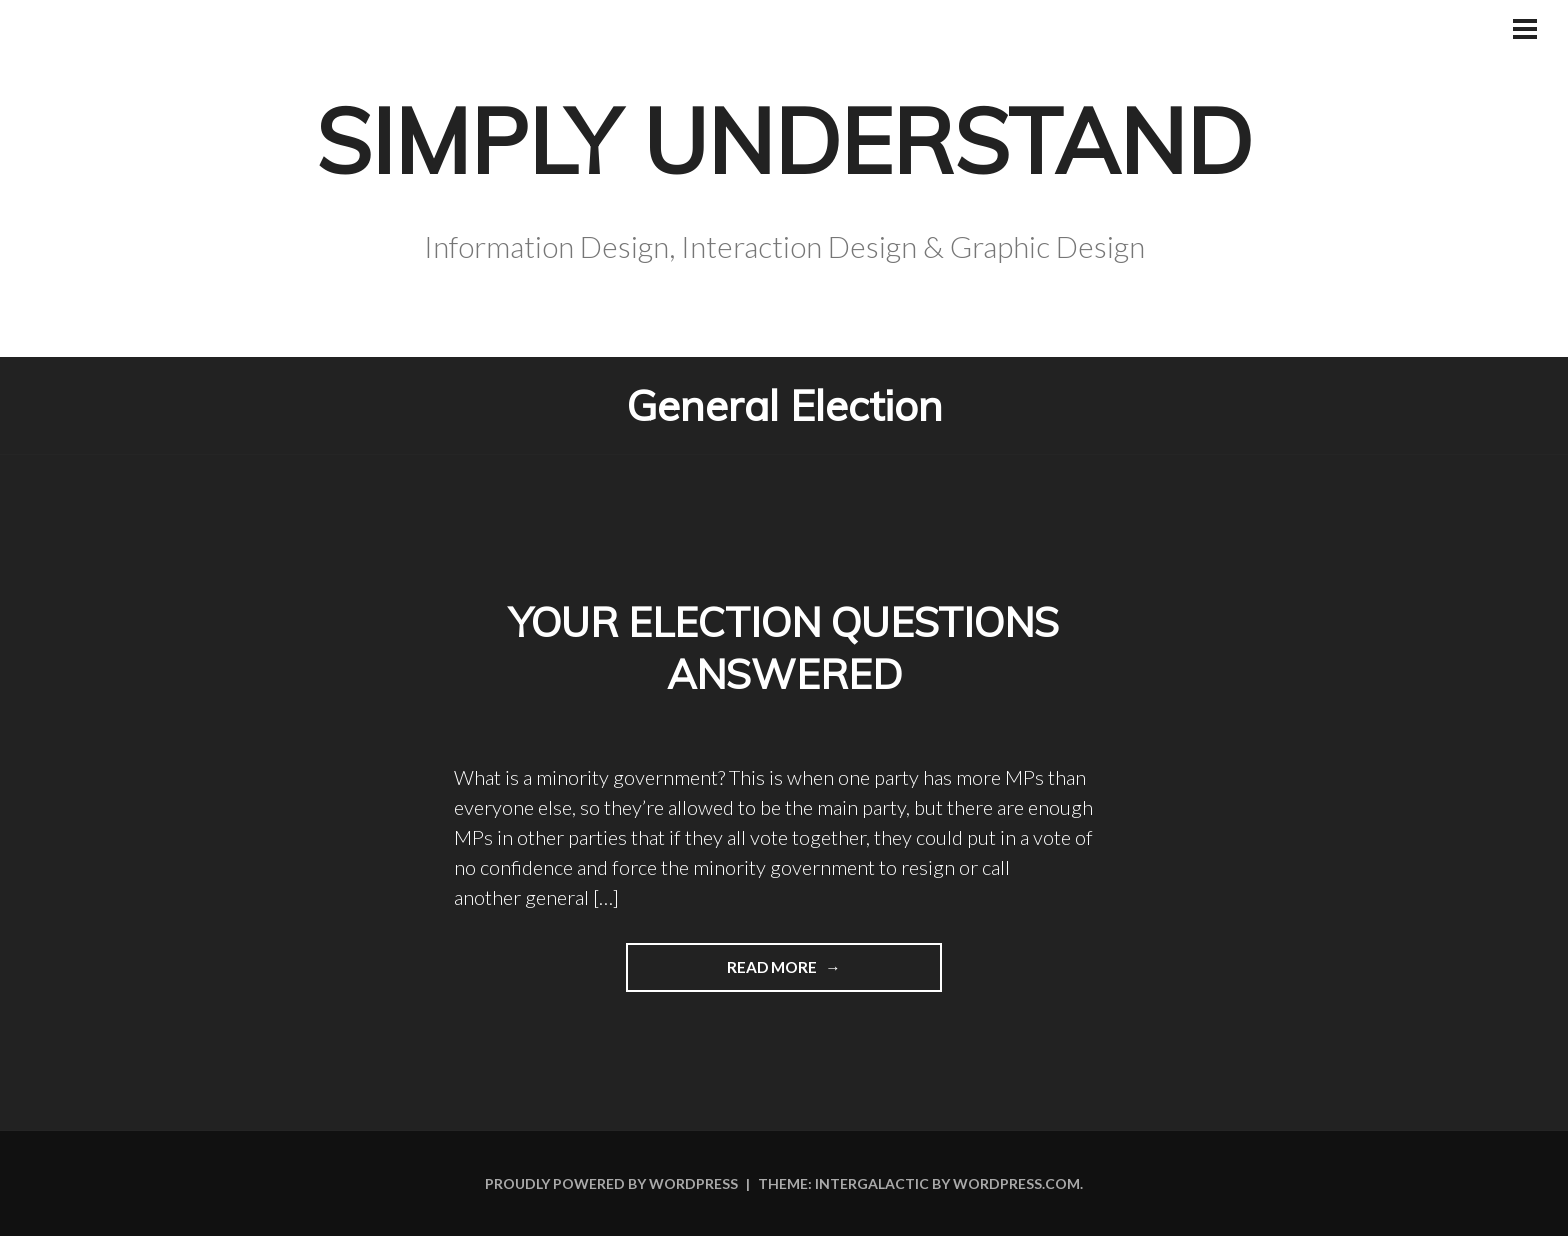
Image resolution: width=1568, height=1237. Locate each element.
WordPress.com (1016, 1184)
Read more (723, 974)
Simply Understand (784, 136)
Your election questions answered (784, 647)
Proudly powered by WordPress (611, 1184)
